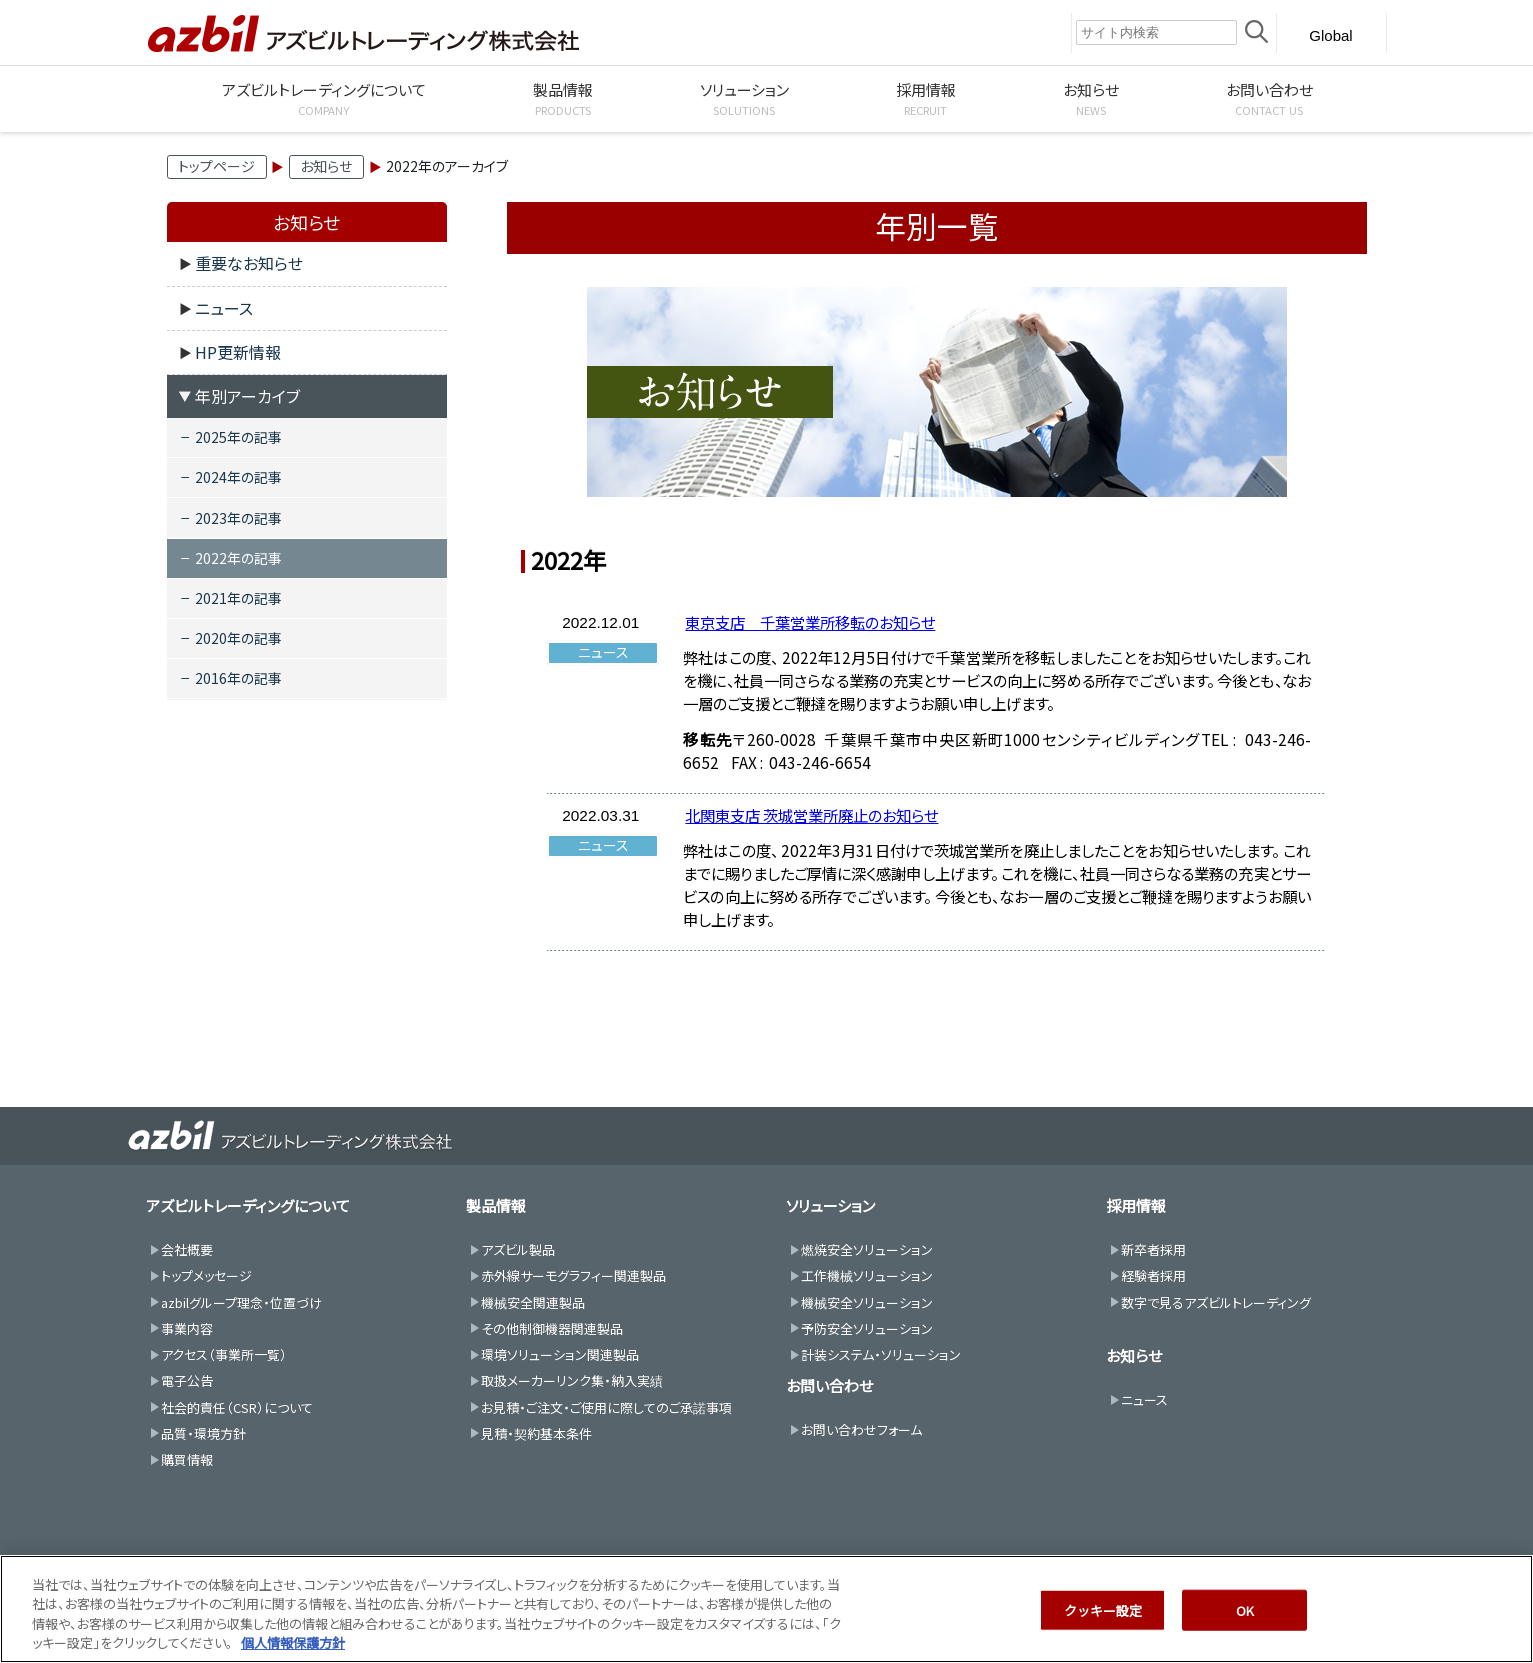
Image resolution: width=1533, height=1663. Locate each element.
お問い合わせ (829, 1385)
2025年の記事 (238, 437)
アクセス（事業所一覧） (224, 1354)
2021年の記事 (238, 598)
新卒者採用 (1153, 1249)
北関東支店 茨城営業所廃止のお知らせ (811, 815)
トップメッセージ (206, 1275)
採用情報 (1136, 1205)
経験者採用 (1153, 1275)
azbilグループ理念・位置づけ (241, 1302)
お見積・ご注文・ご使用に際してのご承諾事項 (606, 1407)
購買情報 (187, 1459)
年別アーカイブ (247, 396)
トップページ (216, 166)
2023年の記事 (238, 518)
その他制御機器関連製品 (552, 1328)
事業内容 (187, 1328)
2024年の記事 (238, 477)
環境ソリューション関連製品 (560, 1354)
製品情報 (496, 1205)
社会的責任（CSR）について (237, 1407)
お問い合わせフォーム (861, 1429)
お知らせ (326, 166)
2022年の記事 (238, 558)
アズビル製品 (518, 1249)
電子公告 (187, 1380)
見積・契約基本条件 (536, 1433)
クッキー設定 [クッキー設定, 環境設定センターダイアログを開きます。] (1103, 1636)
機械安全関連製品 (533, 1302)
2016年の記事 (238, 678)
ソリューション (830, 1205)
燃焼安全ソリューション (867, 1249)
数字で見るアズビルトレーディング (1216, 1302)
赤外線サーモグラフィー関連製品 (573, 1275)
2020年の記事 (238, 638)
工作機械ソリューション (867, 1275)
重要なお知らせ (249, 263)
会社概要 (187, 1249)
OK (1245, 1636)
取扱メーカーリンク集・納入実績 (572, 1380)
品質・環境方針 (203, 1433)
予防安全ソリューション (867, 1328)
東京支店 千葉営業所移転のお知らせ (810, 622)
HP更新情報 (238, 352)
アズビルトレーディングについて (248, 1205)
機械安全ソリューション (867, 1302)
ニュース (224, 308)
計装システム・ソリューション (881, 1354)
